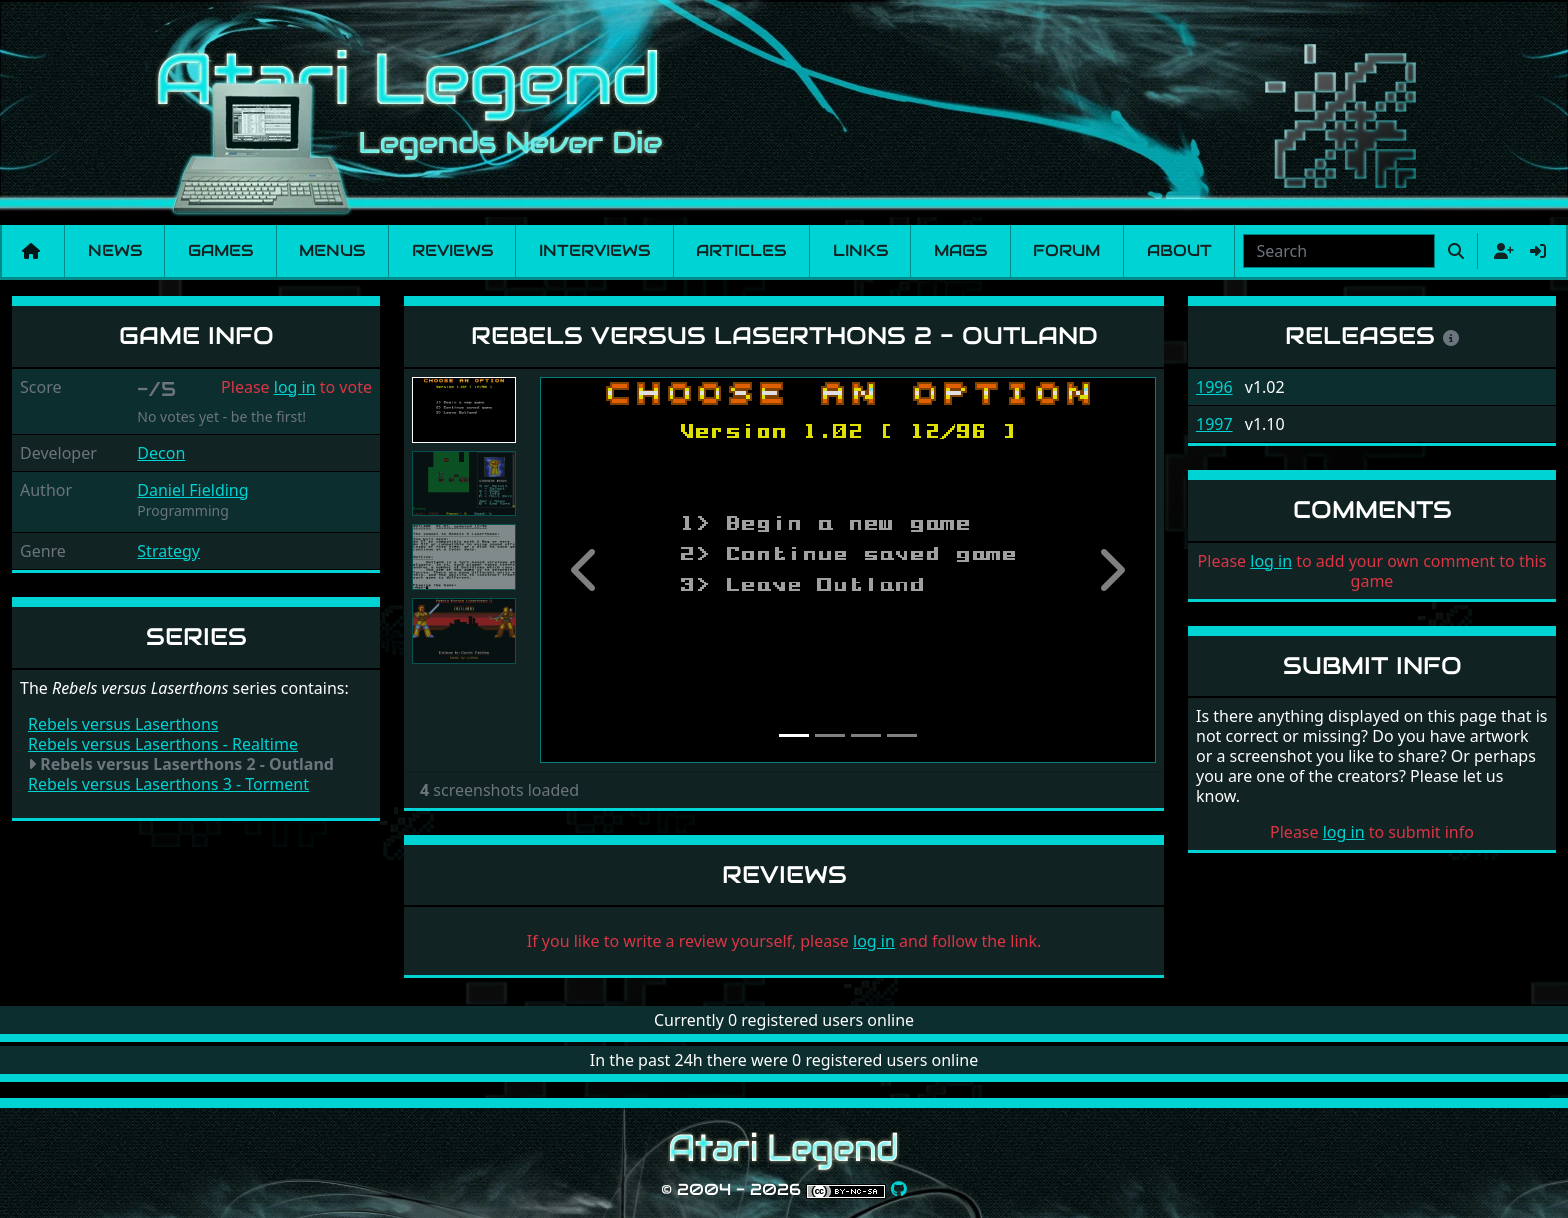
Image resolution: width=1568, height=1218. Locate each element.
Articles (741, 250)
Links (860, 250)
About (1179, 250)
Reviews (452, 250)
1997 (1214, 424)
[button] (586, 570)
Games (220, 250)
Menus (332, 250)
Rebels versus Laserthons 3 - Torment (168, 784)
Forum (1066, 250)
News (115, 250)
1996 (1214, 387)
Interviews (594, 250)
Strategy (168, 551)
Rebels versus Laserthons (123, 724)
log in (295, 387)
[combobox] (1339, 251)
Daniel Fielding (192, 490)
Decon (161, 453)
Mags (960, 250)
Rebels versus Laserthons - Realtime (163, 744)
